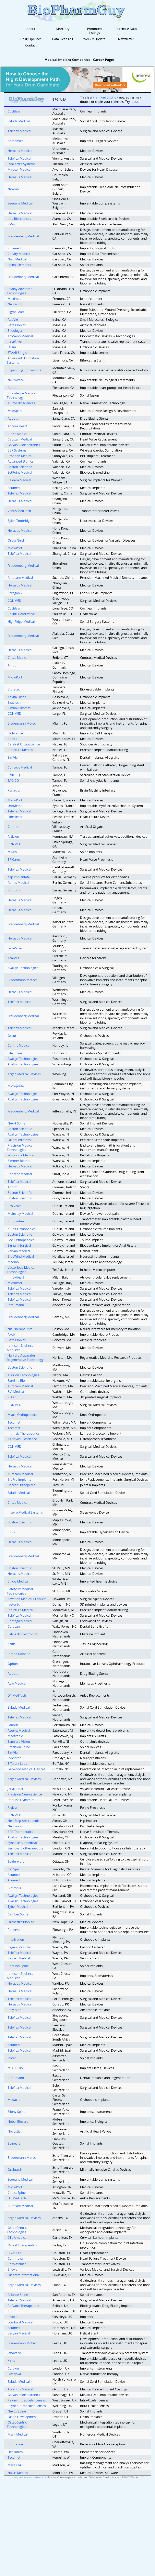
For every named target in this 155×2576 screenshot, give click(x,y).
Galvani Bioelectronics (23, 445)
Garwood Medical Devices (26, 1769)
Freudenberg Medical (23, 236)
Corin (11, 2311)
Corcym (13, 2368)
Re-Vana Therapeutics (23, 2306)
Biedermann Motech (22, 723)
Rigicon (12, 1807)
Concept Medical (19, 767)
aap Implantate (18, 877)
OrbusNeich (16, 540)
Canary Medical (18, 254)
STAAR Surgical (18, 352)
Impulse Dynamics (20, 1800)
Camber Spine (17, 1914)
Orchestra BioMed (20, 1922)
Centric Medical (18, 1045)
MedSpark (15, 411)
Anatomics (15, 141)
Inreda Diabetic (18, 1654)
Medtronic (15, 1736)
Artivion (13, 836)
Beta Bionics (16, 325)
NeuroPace (15, 380)
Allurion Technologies (23, 1375)
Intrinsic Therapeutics (23, 1433)
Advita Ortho (16, 697)
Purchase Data (126, 29)
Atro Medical (16, 1683)
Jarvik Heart (16, 1789)
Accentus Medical (20, 2389)
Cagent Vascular (19, 1947)
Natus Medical (18, 2473)
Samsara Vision (18, 1741)
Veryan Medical (18, 1251)
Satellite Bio (16, 1380)
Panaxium (14, 790)
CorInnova (15, 2258)
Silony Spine (16, 2111)
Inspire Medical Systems (25, 1512)
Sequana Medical (20, 203)
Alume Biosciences (21, 403)
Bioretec (13, 689)
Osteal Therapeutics (22, 2245)
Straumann (15, 1305)
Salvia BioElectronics (22, 1634)
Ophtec (12, 1664)
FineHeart (14, 817)
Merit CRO (15, 2465)
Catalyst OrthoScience (23, 744)
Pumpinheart (17, 1221)
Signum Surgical (19, 1245)
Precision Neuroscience (24, 1794)
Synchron (14, 1758)
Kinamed (14, 248)
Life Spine (14, 1053)
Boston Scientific (19, 467)
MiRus (12, 852)
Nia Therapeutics (19, 1329)
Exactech (14, 702)
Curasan (13, 1626)
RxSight (12, 224)
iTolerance (15, 733)
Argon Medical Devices (24, 1074)
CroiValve (14, 1206)
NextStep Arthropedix (23, 1821)
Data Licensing (62, 39)
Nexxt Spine (16, 1123)
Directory (62, 29)
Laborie (13, 1725)
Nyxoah (13, 189)
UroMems (14, 806)
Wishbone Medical (21, 1155)
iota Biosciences (19, 219)
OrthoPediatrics (19, 1140)
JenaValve (14, 341)
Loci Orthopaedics (20, 1240)
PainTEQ (13, 775)
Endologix (14, 330)
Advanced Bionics (20, 461)
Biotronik (14, 890)
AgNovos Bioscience (22, 1439)
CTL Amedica (17, 2237)
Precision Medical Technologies (20, 1147)
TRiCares (13, 859)
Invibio (12, 2317)
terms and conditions (37, 2477)
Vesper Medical (18, 1958)
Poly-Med (14, 2010)
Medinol (13, 1262)
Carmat (12, 826)
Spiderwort (15, 1861)
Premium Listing (104, 97)
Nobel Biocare (17, 2121)
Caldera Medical (19, 480)
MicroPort (14, 548)
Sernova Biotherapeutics (25, 1848)
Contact (30, 45)
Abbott (12, 388)
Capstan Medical (19, 439)
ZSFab (12, 1397)
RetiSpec (13, 1869)
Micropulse (15, 1086)
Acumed (13, 488)
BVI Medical (16, 1391)
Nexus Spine (16, 2411)
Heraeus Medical (19, 151)
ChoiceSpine (16, 2192)
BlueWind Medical (20, 1256)
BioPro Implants (19, 1479)
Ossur (11, 347)
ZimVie (12, 757)
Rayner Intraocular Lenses (26, 2400)
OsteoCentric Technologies (17, 2230)
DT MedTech (16, 1695)
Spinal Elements (19, 265)
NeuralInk (14, 304)
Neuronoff (15, 1826)
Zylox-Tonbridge (19, 521)
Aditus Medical (18, 882)
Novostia (14, 2131)
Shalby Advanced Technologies (20, 291)
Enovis (12, 2269)
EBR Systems (16, 450)
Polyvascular (16, 2264)
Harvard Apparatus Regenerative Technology (25, 1357)
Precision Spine (18, 1747)
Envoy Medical (18, 1581)
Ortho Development (22, 2417)
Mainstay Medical (20, 1213)
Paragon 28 (15, 593)
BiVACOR (14, 2253)
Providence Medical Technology (21, 395)
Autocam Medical (20, 577)
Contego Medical (19, 1621)
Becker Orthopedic (21, 1485)
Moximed (14, 298)
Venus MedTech (19, 511)
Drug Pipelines (31, 39)
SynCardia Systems (21, 164)
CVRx (11, 1532)
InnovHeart (15, 1277)
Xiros (11, 2361)
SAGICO (13, 780)
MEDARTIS (15, 2068)
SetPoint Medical (19, 472)
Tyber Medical (17, 1906)
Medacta (13, 2099)
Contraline (15, 2444)
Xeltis (11, 1644)
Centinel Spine (18, 1966)
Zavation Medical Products (26, 1599)
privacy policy (18, 2477)
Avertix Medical (18, 1730)
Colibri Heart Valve (21, 614)
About (30, 29)
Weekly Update (94, 39)
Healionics (15, 2452)
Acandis (13, 958)
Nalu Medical (17, 259)
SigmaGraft (15, 312)
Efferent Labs (17, 1763)
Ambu (12, 665)
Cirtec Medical (17, 434)
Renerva (13, 1929)
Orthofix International (23, 2275)
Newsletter (126, 39)
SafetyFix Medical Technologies (20, 1591)
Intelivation (16, 1939)
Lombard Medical (20, 2322)
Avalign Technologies (22, 968)
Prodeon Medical (19, 456)
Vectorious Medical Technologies (21, 1269)
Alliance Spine (17, 2295)
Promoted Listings (94, 31)
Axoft (11, 1334)
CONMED (14, 600)
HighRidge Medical (21, 621)
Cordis (12, 739)
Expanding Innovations (24, 370)
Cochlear (14, 111)
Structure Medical (20, 750)
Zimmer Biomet (18, 708)
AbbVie (12, 319)
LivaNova (14, 2374)
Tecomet (13, 1422)
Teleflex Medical (19, 131)
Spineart (13, 2143)
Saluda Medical (18, 121)
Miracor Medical (19, 169)
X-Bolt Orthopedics (21, 1229)
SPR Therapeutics (20, 1832)
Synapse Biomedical (22, 1843)
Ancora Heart (17, 426)
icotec (11, 2058)
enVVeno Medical (20, 336)
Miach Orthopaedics (22, 1415)
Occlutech (14, 2169)
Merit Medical (17, 2434)
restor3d (13, 1604)
